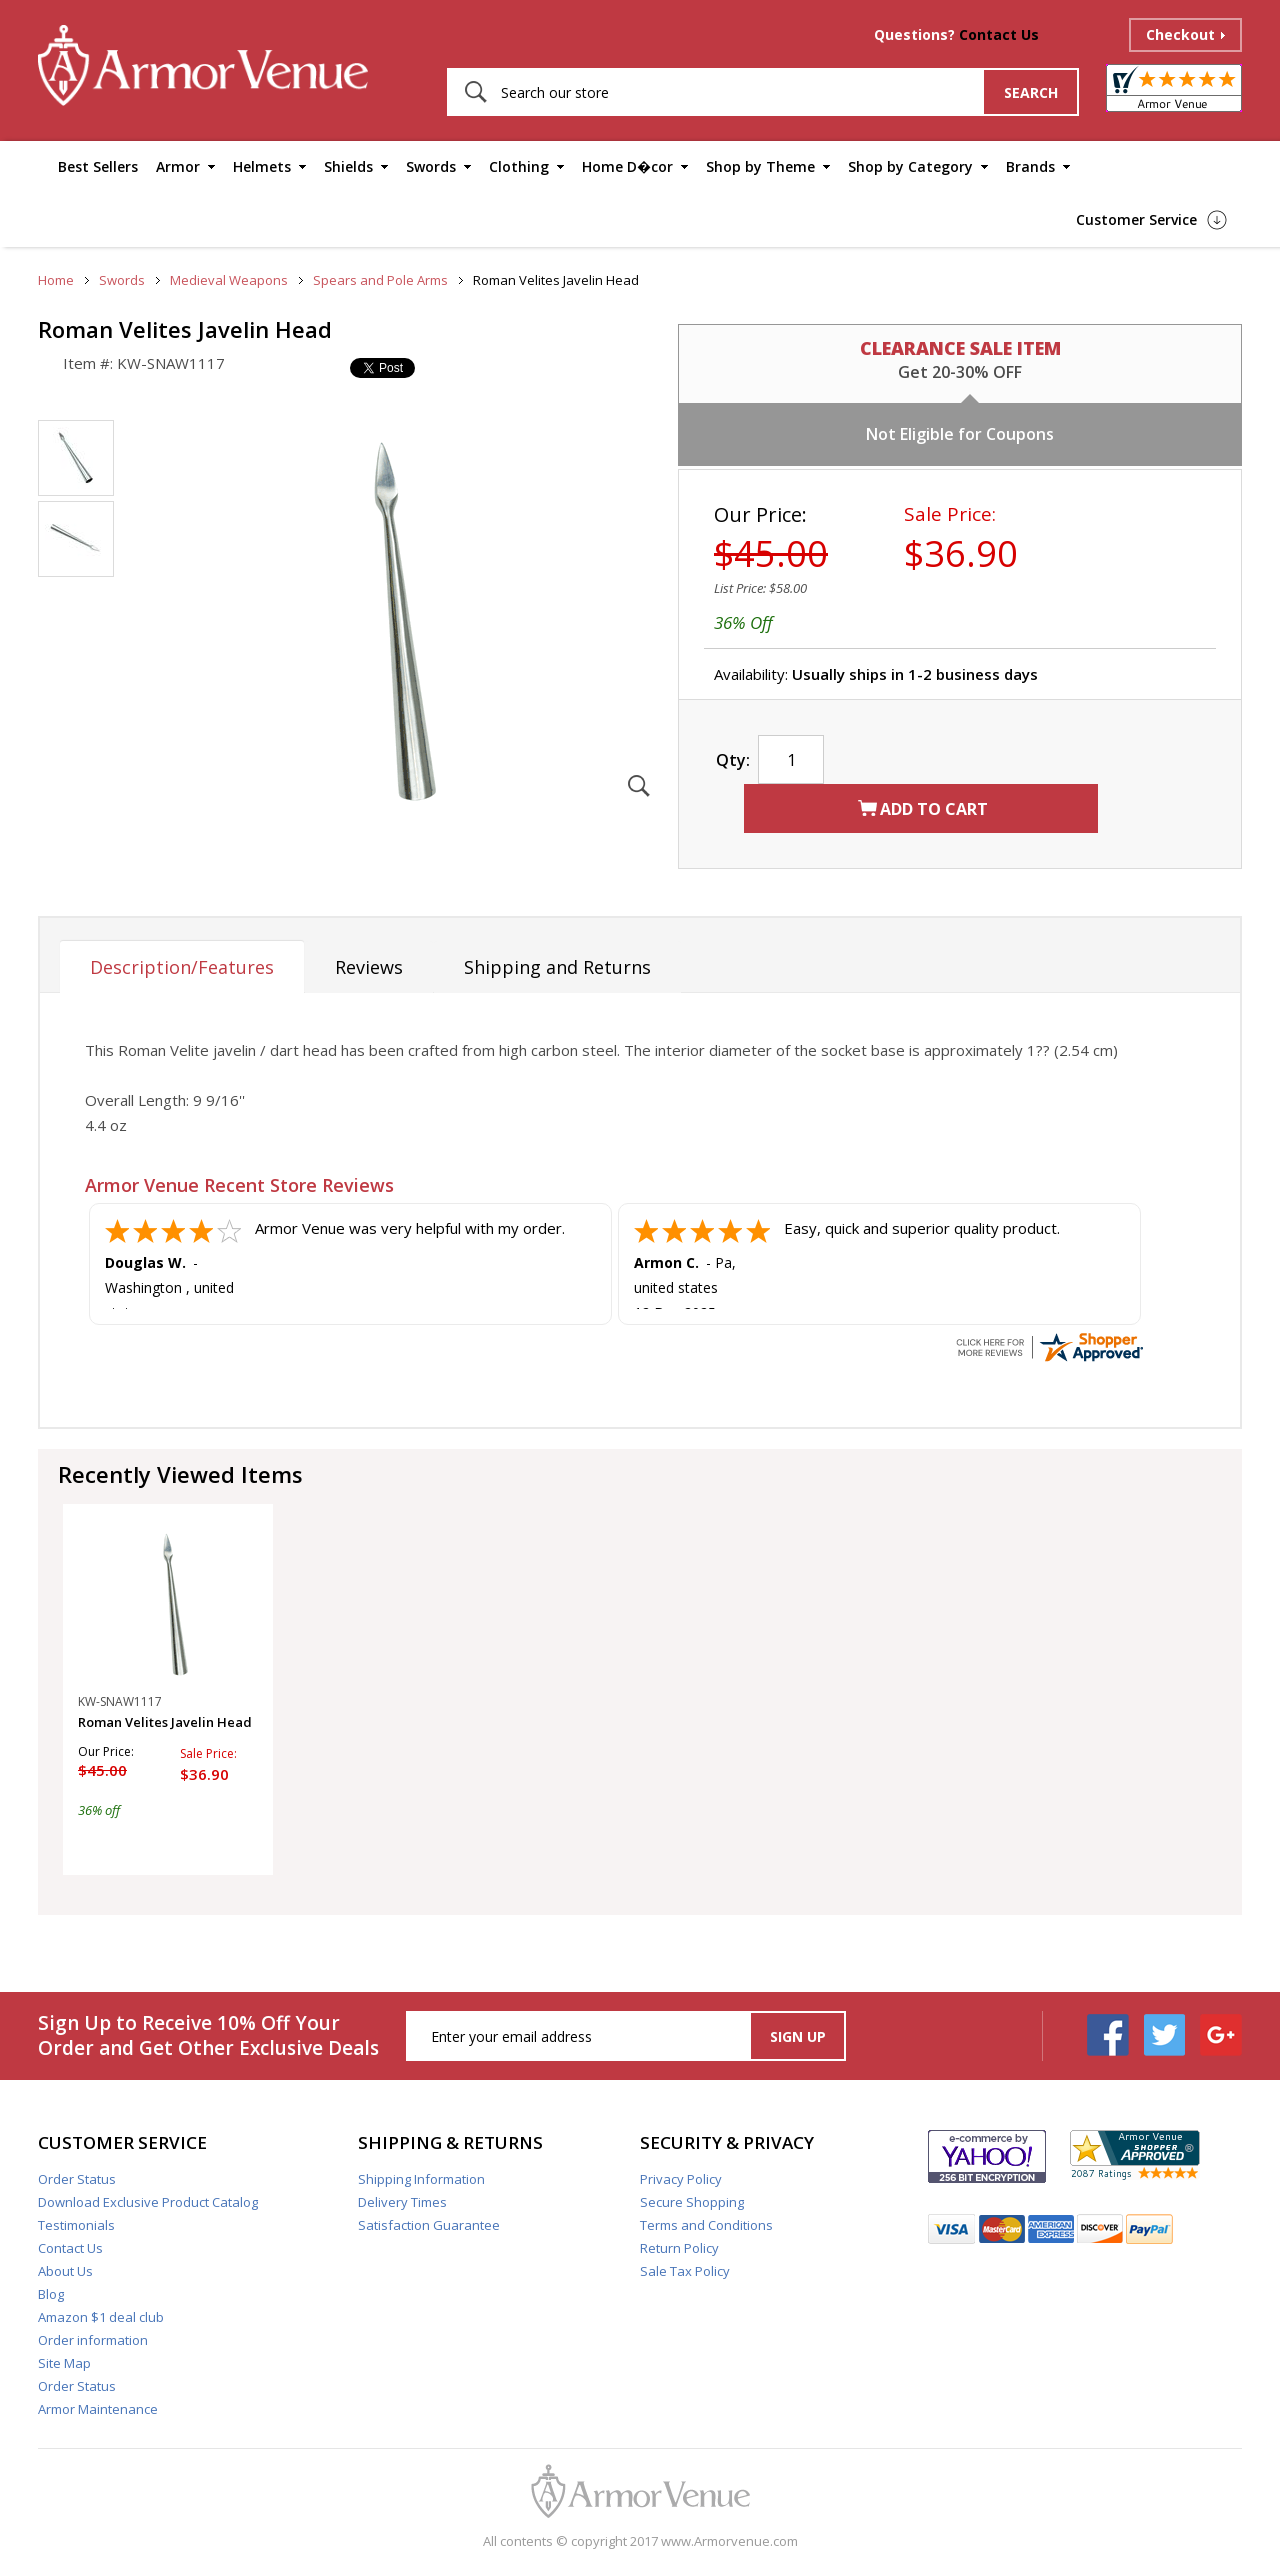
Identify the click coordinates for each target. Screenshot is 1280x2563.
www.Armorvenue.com (729, 2541)
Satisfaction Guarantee (429, 2225)
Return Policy (679, 2248)
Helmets (262, 166)
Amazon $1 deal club (101, 2317)
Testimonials (76, 2225)
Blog (51, 2294)
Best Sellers (98, 166)
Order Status (77, 2179)
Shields (348, 166)
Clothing (519, 166)
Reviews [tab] (369, 967)
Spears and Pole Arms (380, 280)
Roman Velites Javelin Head (165, 1722)
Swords (431, 166)
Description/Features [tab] (182, 967)
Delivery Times (402, 2202)
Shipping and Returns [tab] (557, 967)
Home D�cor (627, 166)
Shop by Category (910, 166)
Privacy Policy (681, 2179)
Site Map (64, 2363)
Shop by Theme (760, 166)
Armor (178, 166)
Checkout (1180, 34)
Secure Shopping (692, 2202)
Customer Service (1136, 219)
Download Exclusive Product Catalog (148, 2202)
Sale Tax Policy (685, 2271)
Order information (93, 2340)
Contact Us (999, 34)
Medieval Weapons (229, 280)
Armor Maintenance (98, 2409)
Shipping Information (421, 2179)
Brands (1030, 166)
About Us (65, 2271)
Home (56, 280)
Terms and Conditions (706, 2225)
